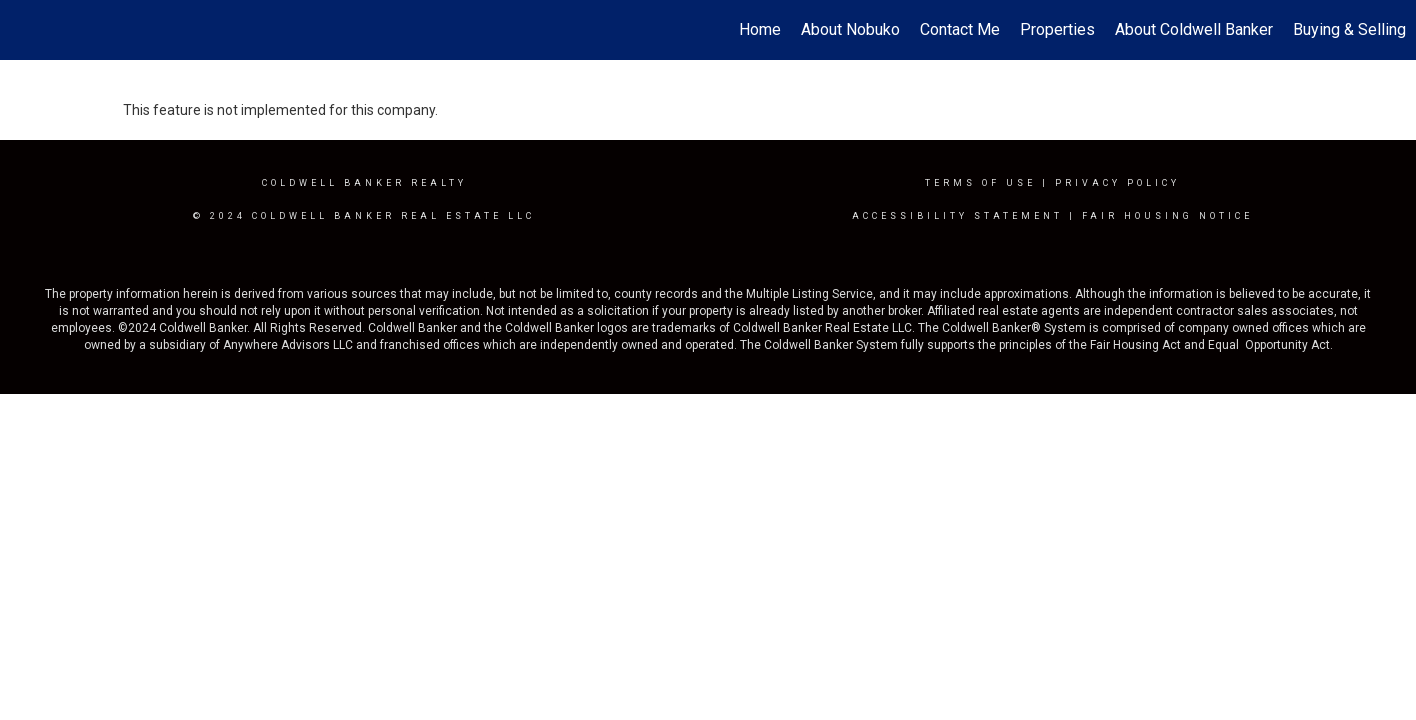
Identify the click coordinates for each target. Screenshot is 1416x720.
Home (760, 29)
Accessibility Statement (957, 216)
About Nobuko (850, 29)
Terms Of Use (980, 183)
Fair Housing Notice (1167, 216)
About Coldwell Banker (1194, 29)
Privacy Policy (1117, 183)
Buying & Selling (1349, 29)
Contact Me (960, 29)
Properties (1057, 29)
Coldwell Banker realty (364, 183)
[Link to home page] (25, 30)
